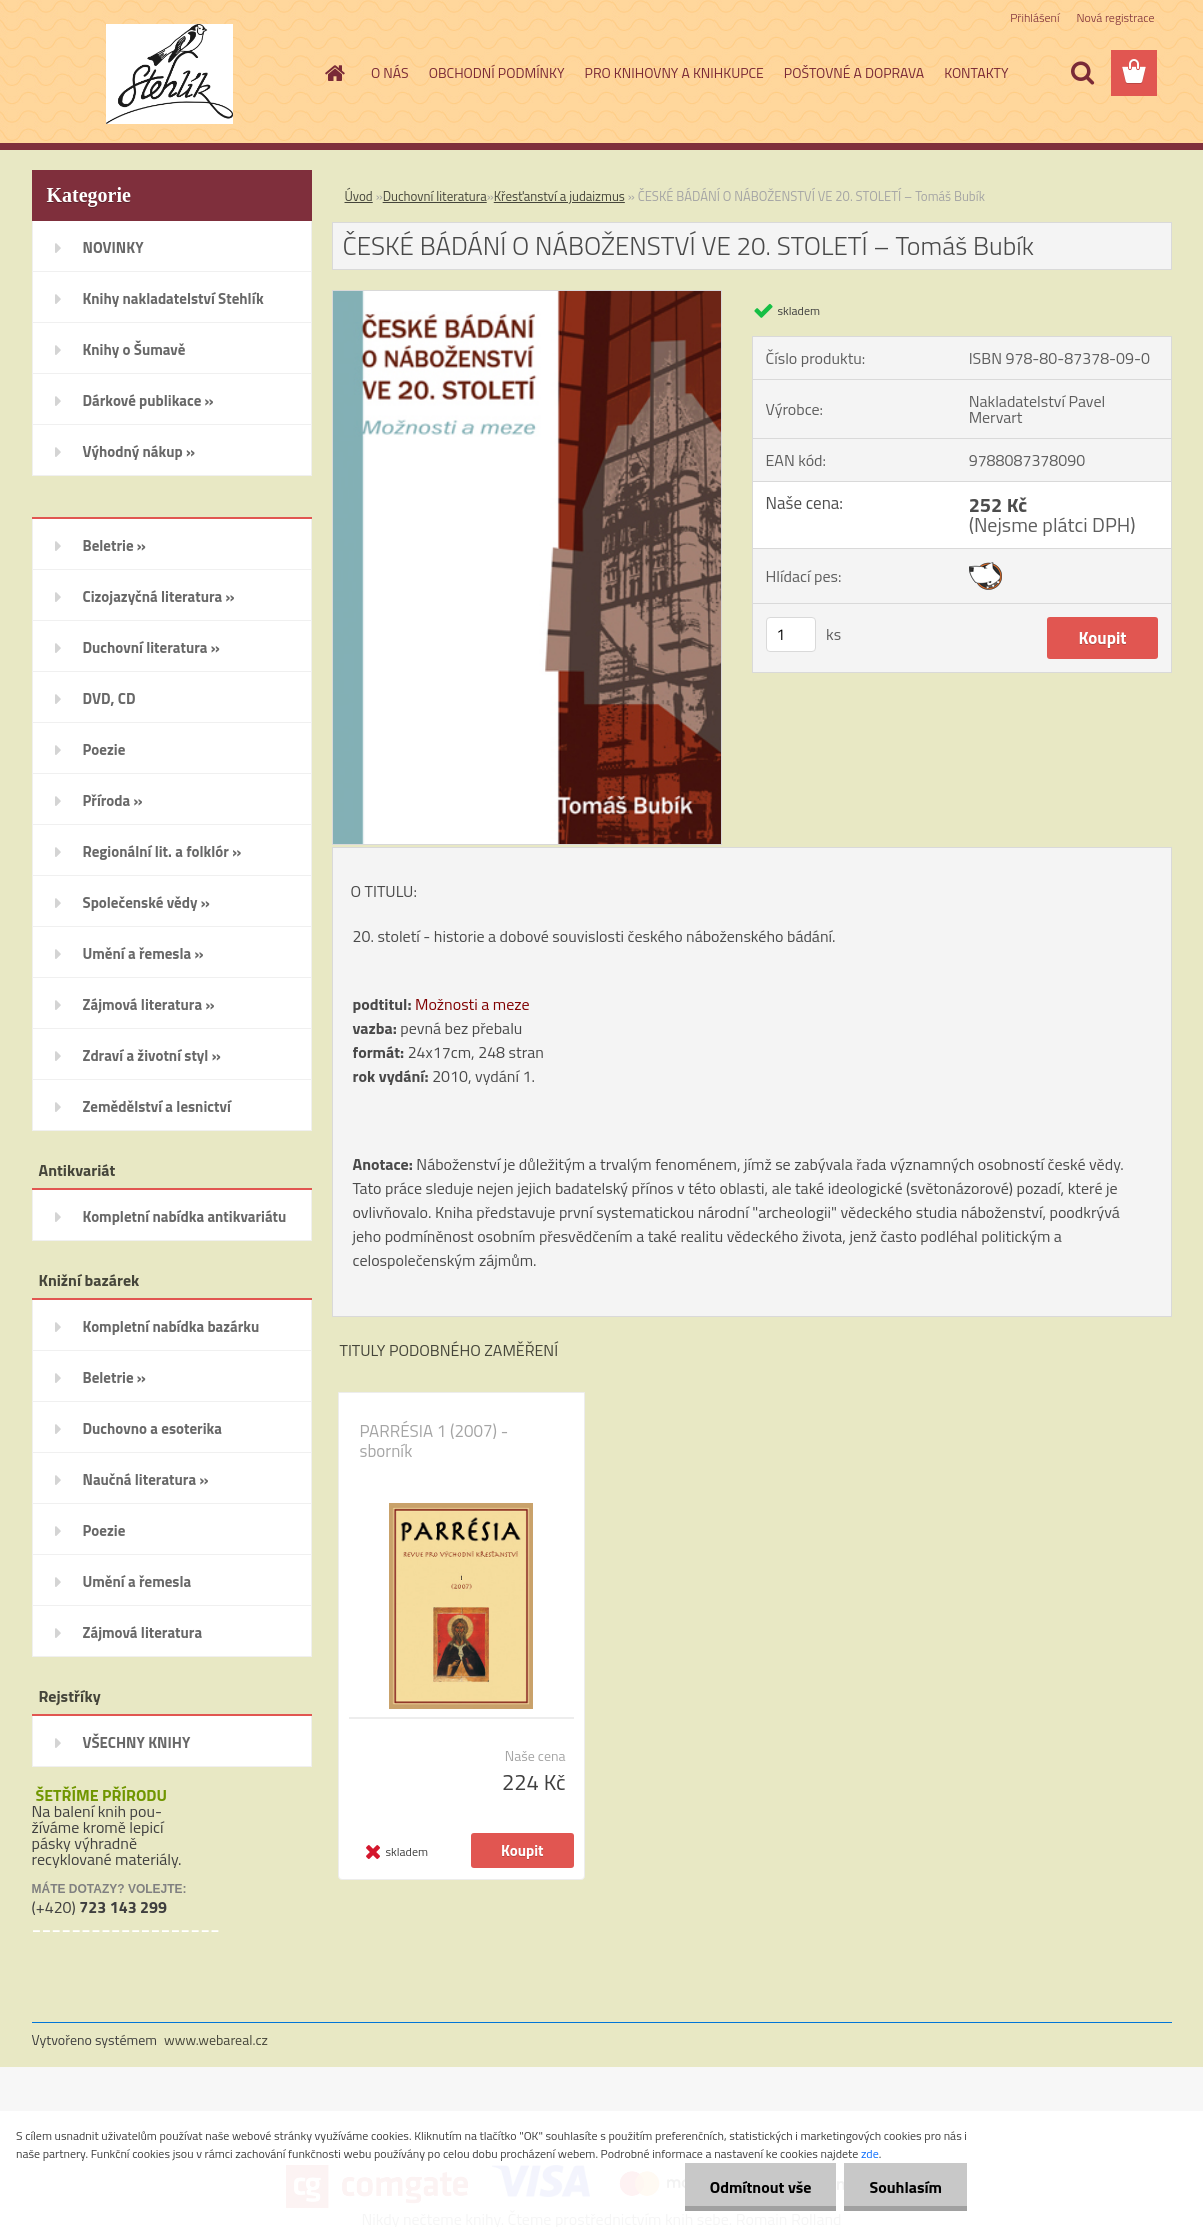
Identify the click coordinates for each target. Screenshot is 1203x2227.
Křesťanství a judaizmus (559, 196)
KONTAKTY (976, 72)
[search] (1082, 73)
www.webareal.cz (216, 2039)
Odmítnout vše (761, 2187)
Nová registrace (1115, 17)
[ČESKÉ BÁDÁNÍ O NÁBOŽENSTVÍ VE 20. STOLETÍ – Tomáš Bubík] (527, 299)
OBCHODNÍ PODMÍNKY (497, 72)
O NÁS (390, 72)
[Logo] (169, 74)
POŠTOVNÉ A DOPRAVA (854, 72)
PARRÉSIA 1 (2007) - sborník (434, 1441)
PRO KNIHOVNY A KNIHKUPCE (674, 72)
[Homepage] (333, 73)
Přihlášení (1034, 17)
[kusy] (791, 634)
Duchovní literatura (435, 196)
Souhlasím (905, 2187)
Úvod (359, 196)
